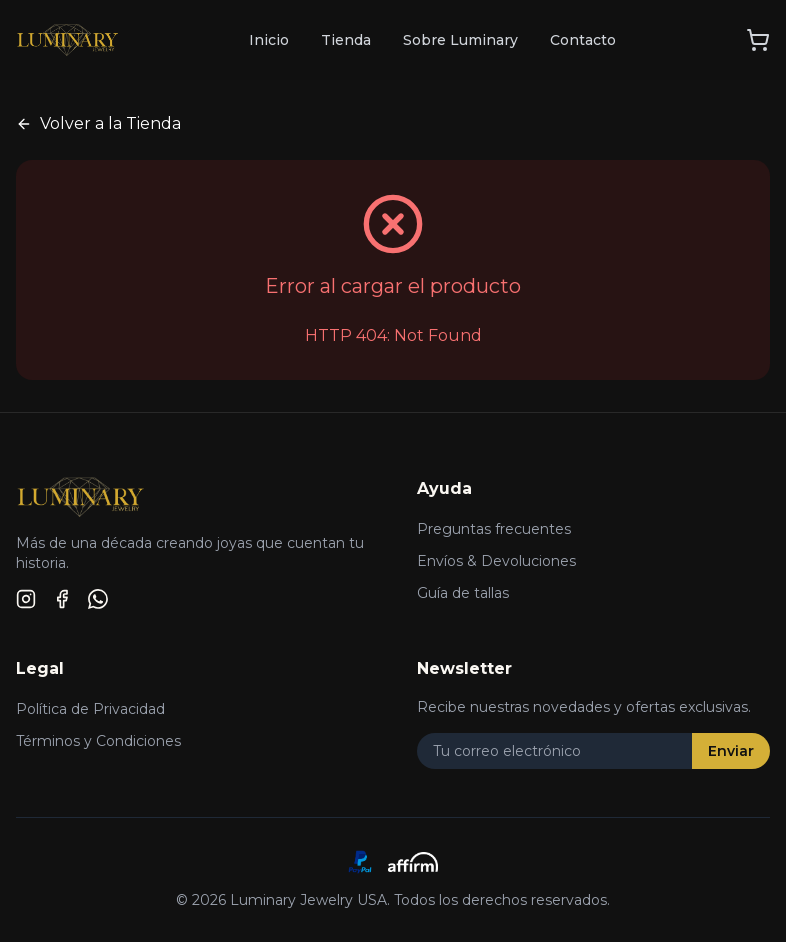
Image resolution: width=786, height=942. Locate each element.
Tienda (346, 40)
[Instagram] (26, 599)
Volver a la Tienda (98, 123)
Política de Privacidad (90, 709)
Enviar (731, 751)
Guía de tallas (463, 593)
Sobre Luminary (460, 40)
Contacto (583, 40)
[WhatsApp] (98, 599)
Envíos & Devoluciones (496, 561)
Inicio (269, 40)
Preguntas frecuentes (494, 529)
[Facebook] (62, 599)
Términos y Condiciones (98, 741)
